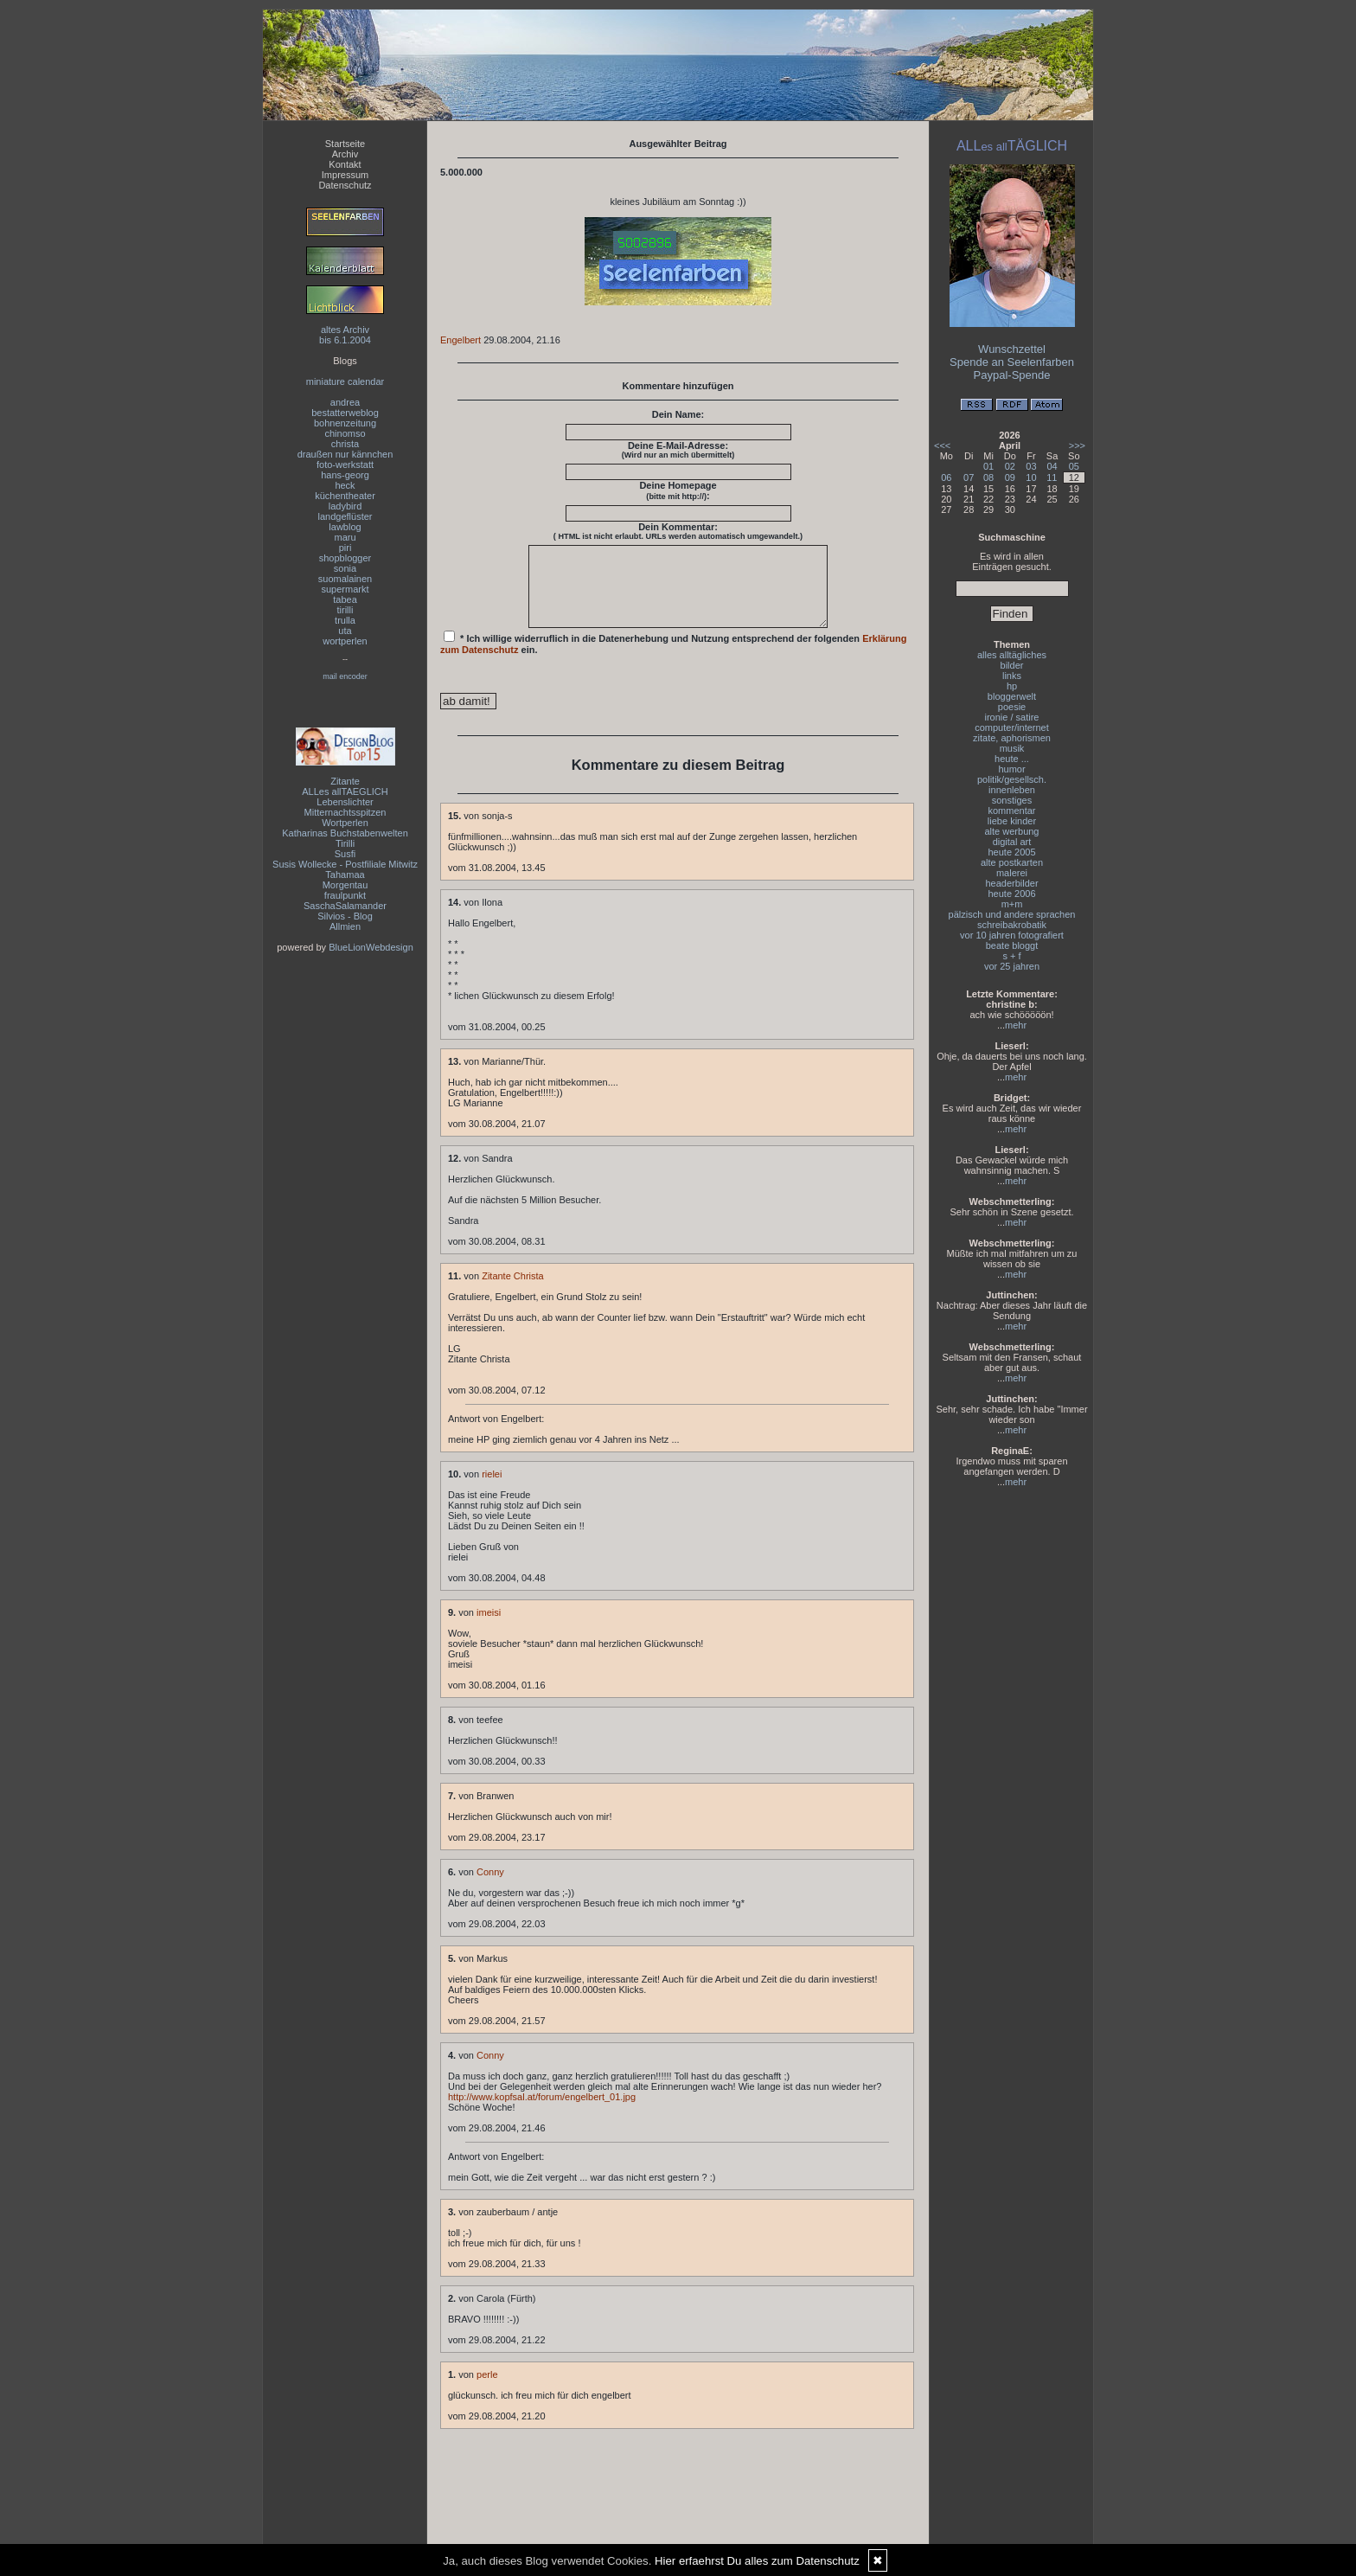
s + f (1011, 956)
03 (1031, 466)
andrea (345, 402)
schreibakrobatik (1011, 925)
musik (1012, 748)
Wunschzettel (1012, 349)
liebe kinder (1012, 821)
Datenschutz (344, 185)
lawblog (345, 527)
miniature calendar (345, 381)
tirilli (345, 610)
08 (988, 477)
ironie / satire (1012, 717)
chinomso (344, 433)
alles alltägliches (1011, 655)
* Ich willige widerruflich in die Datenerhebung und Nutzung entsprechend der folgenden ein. (673, 658)
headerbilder (1011, 883)
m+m (1012, 904)
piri (345, 547)
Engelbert (460, 340)
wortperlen (345, 641)
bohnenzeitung (345, 423)
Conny (490, 1887)
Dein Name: (678, 414)
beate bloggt (1012, 945)
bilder (1012, 665)
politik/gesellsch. (1011, 779)
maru (344, 537)
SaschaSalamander (345, 905)
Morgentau (345, 885)
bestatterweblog (345, 412)
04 (1051, 466)
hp (1012, 686)
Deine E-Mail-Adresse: (678, 449)
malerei (1011, 873)
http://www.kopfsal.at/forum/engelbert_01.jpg (542, 2112)
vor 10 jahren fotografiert (1012, 935)
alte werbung (1012, 831)
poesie (1012, 707)
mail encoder (345, 676)
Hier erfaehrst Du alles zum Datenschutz (757, 2560)
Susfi (345, 854)
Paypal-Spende (1012, 374)
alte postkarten (1012, 862)
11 (1051, 477)
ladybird (345, 506)
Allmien (345, 926)
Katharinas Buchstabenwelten (345, 833)
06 (946, 477)
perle (487, 2390)
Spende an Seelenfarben (1012, 362)
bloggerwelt (1012, 696)
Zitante (345, 781)
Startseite (345, 143)
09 (1010, 477)
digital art (1012, 841)
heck (345, 485)
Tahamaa (344, 874)
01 (988, 466)
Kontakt (345, 164)
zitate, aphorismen (1012, 738)
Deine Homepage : (677, 490)
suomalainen (345, 579)
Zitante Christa (513, 1291)
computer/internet (1012, 727)
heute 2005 (1011, 852)
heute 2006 (1011, 893)
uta (344, 630)
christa (345, 444)
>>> (1077, 445)
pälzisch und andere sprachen (1012, 914)
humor (1011, 769)
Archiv (345, 154)
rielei (492, 1489)
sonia (345, 568)
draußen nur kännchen (345, 454)
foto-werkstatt (345, 464)
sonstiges (1012, 800)
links (1011, 675)
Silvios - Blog (345, 916)
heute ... (1012, 758)
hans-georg (345, 475)
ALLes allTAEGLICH (344, 791)
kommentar (1011, 810)
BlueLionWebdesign (371, 947)
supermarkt (344, 589)
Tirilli (345, 843)
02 (1010, 466)
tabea (345, 599)
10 (1031, 477)
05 (1074, 466)
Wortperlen (345, 822)
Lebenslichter (345, 802)
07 (968, 477)
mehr (1016, 1025)
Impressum (345, 175)
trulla (345, 620)
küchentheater (345, 495)
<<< (942, 445)
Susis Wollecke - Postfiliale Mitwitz (345, 864)
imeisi (489, 1628)
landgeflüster (345, 516)
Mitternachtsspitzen (345, 812)
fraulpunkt (345, 895)
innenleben (1011, 790)
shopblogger (345, 558)
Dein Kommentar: (678, 531)
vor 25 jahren (1011, 966)
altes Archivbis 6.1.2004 (345, 334)
